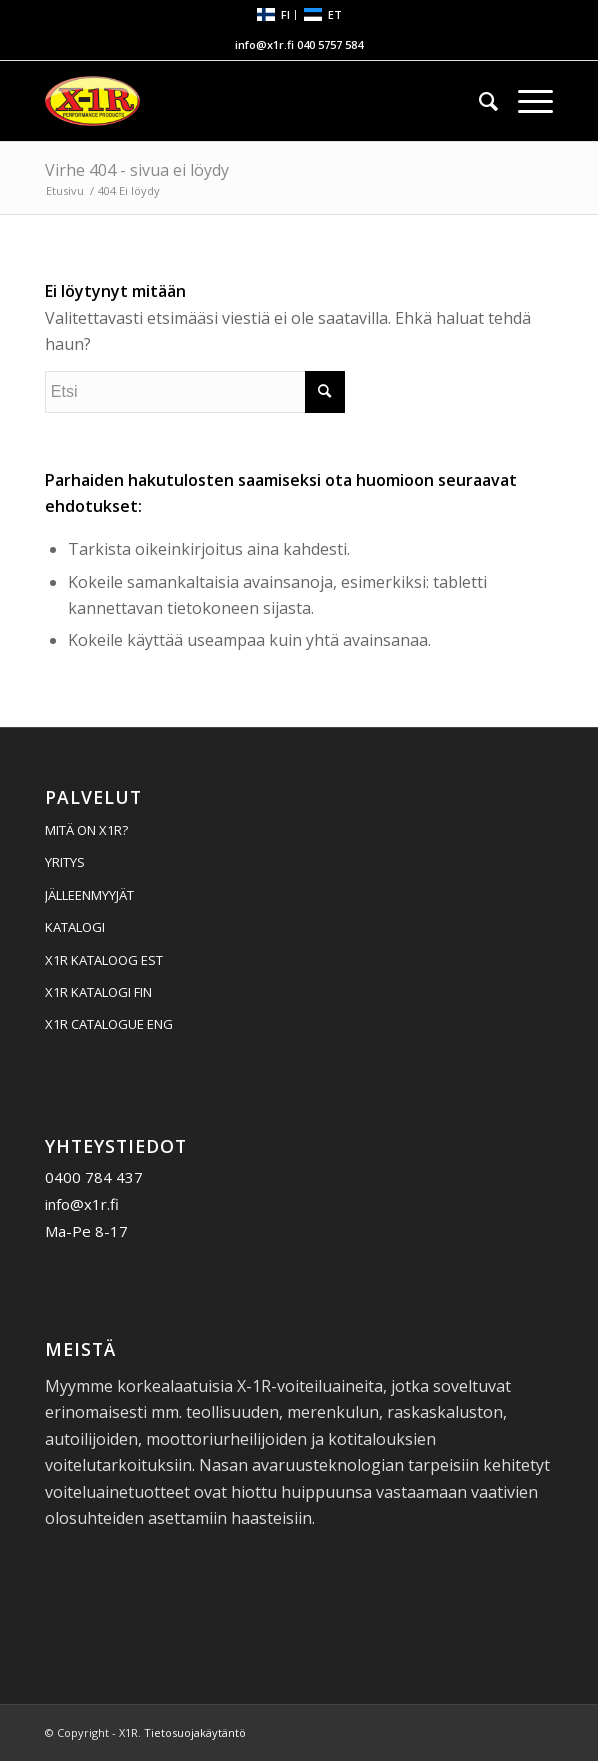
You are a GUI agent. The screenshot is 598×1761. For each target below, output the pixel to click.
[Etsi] (478, 101)
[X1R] (248, 101)
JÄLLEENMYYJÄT (89, 895)
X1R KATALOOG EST (104, 960)
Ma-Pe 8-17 (86, 1231)
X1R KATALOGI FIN (98, 992)
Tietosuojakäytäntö (195, 1732)
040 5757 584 (330, 44)
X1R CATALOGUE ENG (109, 1024)
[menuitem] (274, 15)
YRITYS (65, 862)
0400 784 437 (94, 1177)
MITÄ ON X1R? (86, 830)
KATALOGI (75, 927)
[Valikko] (525, 101)
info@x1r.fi (264, 44)
